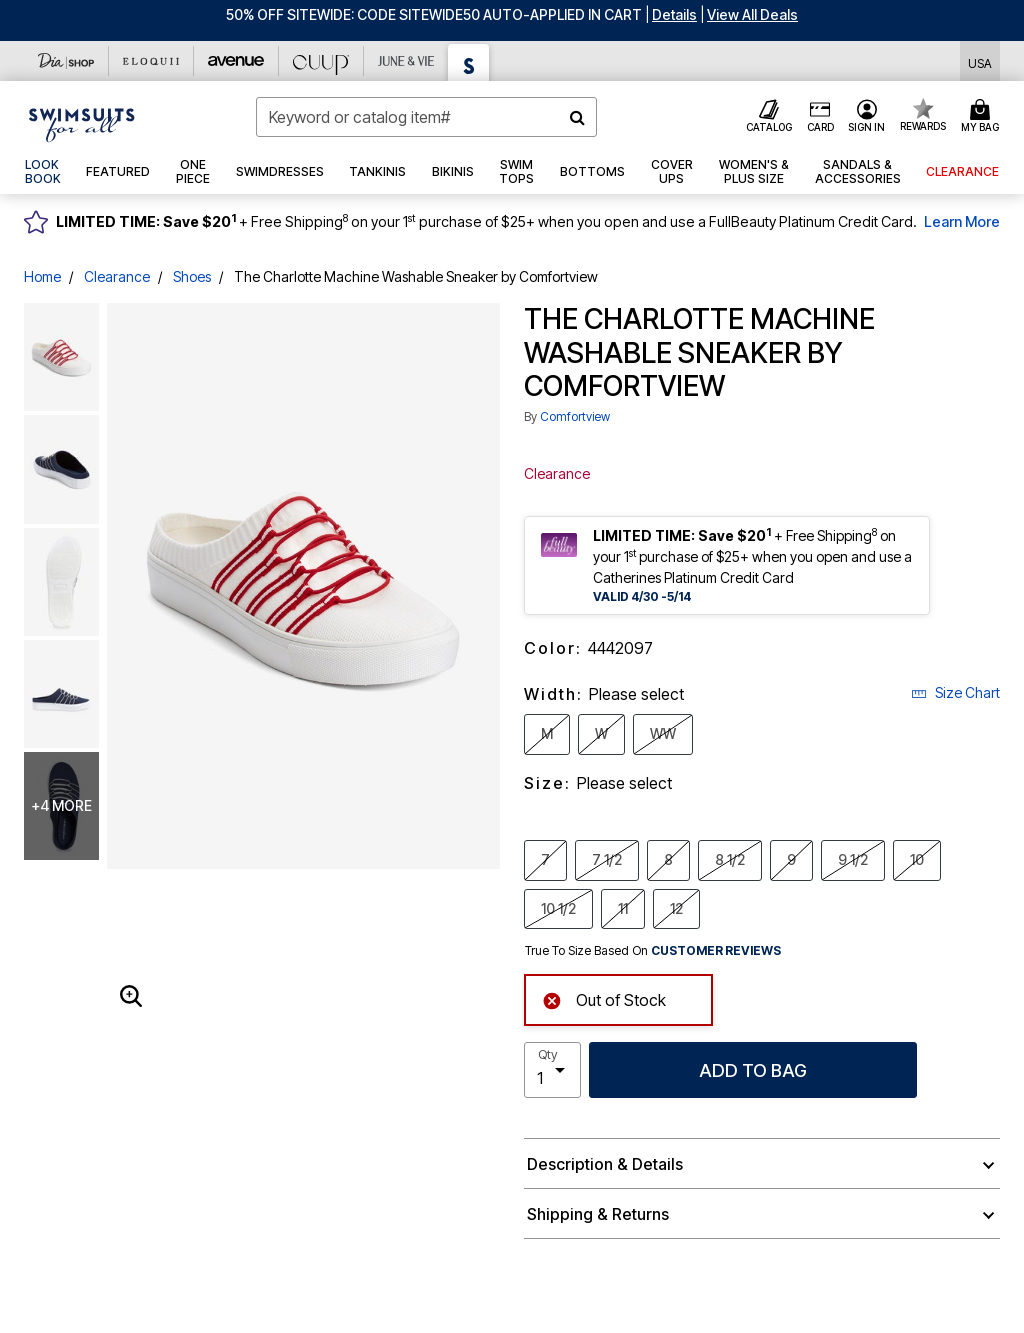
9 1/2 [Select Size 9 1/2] (853, 859)
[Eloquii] (151, 61)
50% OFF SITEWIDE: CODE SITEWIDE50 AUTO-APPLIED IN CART (434, 14)
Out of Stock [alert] (604, 998)
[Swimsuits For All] (469, 62)
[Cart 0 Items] (983, 117)
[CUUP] (321, 61)
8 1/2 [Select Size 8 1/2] (730, 859)
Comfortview (575, 416)
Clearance (117, 276)
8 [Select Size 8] (668, 859)
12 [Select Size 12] (676, 908)
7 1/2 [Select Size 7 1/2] (607, 859)
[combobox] (426, 117)
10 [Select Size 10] (917, 859)
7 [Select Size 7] (545, 859)
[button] (674, 14)
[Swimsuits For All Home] (82, 123)
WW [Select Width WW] (663, 733)
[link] (43, 172)
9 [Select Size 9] (791, 859)
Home (42, 276)
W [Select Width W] (601, 733)
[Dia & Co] (66, 61)
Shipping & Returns (598, 1214)
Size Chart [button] (955, 692)
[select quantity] (552, 1070)
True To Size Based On (653, 951)
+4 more (61, 805)
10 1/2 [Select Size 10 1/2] (558, 908)
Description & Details (605, 1164)
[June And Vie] (406, 61)
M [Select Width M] (547, 733)
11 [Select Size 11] (623, 908)
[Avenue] (236, 61)
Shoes (192, 276)
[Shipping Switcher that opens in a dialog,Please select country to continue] (980, 61)
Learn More (962, 221)
